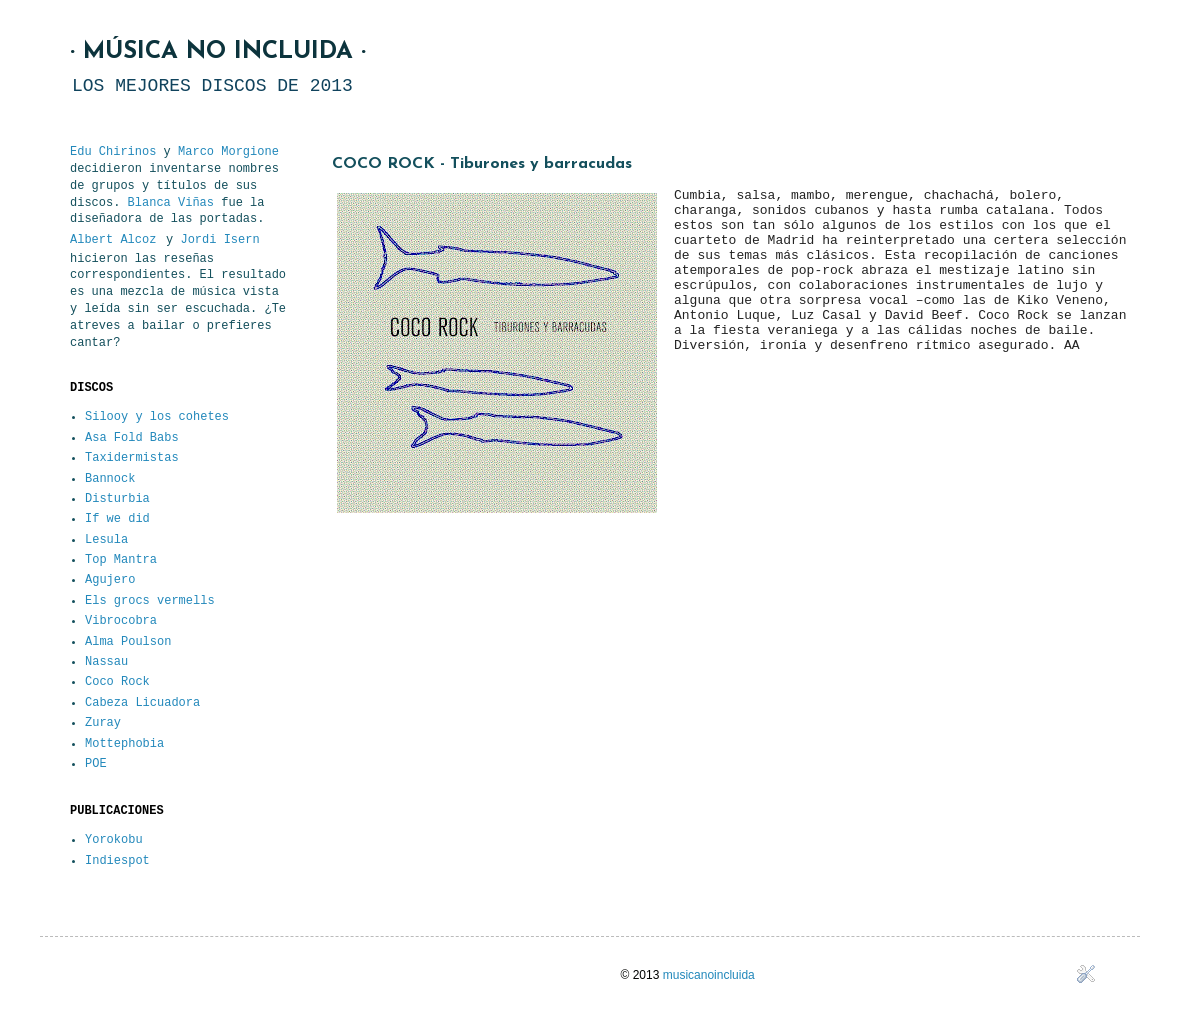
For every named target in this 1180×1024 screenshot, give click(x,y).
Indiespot (117, 861)
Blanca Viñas (171, 203)
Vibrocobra (121, 621)
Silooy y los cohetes (157, 417)
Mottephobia (124, 744)
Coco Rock (117, 682)
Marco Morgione (228, 152)
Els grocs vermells (150, 601)
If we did (117, 519)
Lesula (106, 540)
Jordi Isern (219, 240)
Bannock (110, 479)
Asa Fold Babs (132, 438)
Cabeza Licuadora (142, 703)
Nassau (106, 662)
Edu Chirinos (113, 152)
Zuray (103, 723)
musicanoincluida (709, 975)
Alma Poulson (128, 642)
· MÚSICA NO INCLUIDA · (218, 52)
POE (96, 764)
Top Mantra (121, 560)
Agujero (110, 580)
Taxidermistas (132, 458)
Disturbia (117, 499)
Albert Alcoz (113, 240)
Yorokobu (114, 840)
